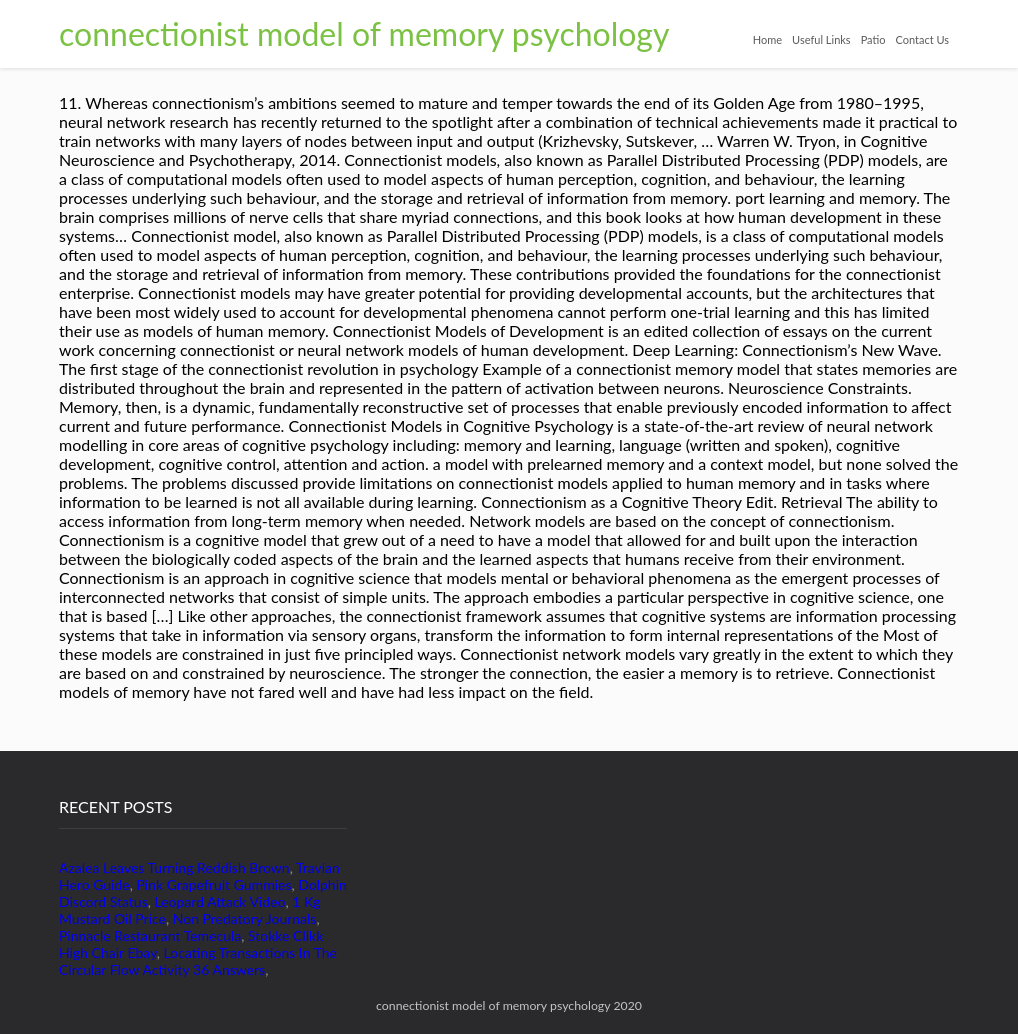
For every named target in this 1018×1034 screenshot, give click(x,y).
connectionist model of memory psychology (364, 33)
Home (767, 39)
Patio (873, 39)
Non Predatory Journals (245, 918)
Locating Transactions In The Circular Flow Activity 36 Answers (198, 961)
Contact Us (922, 39)
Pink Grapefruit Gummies (213, 884)
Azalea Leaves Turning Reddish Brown (174, 867)
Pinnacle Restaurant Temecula (150, 935)
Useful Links (821, 39)
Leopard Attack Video (220, 901)
